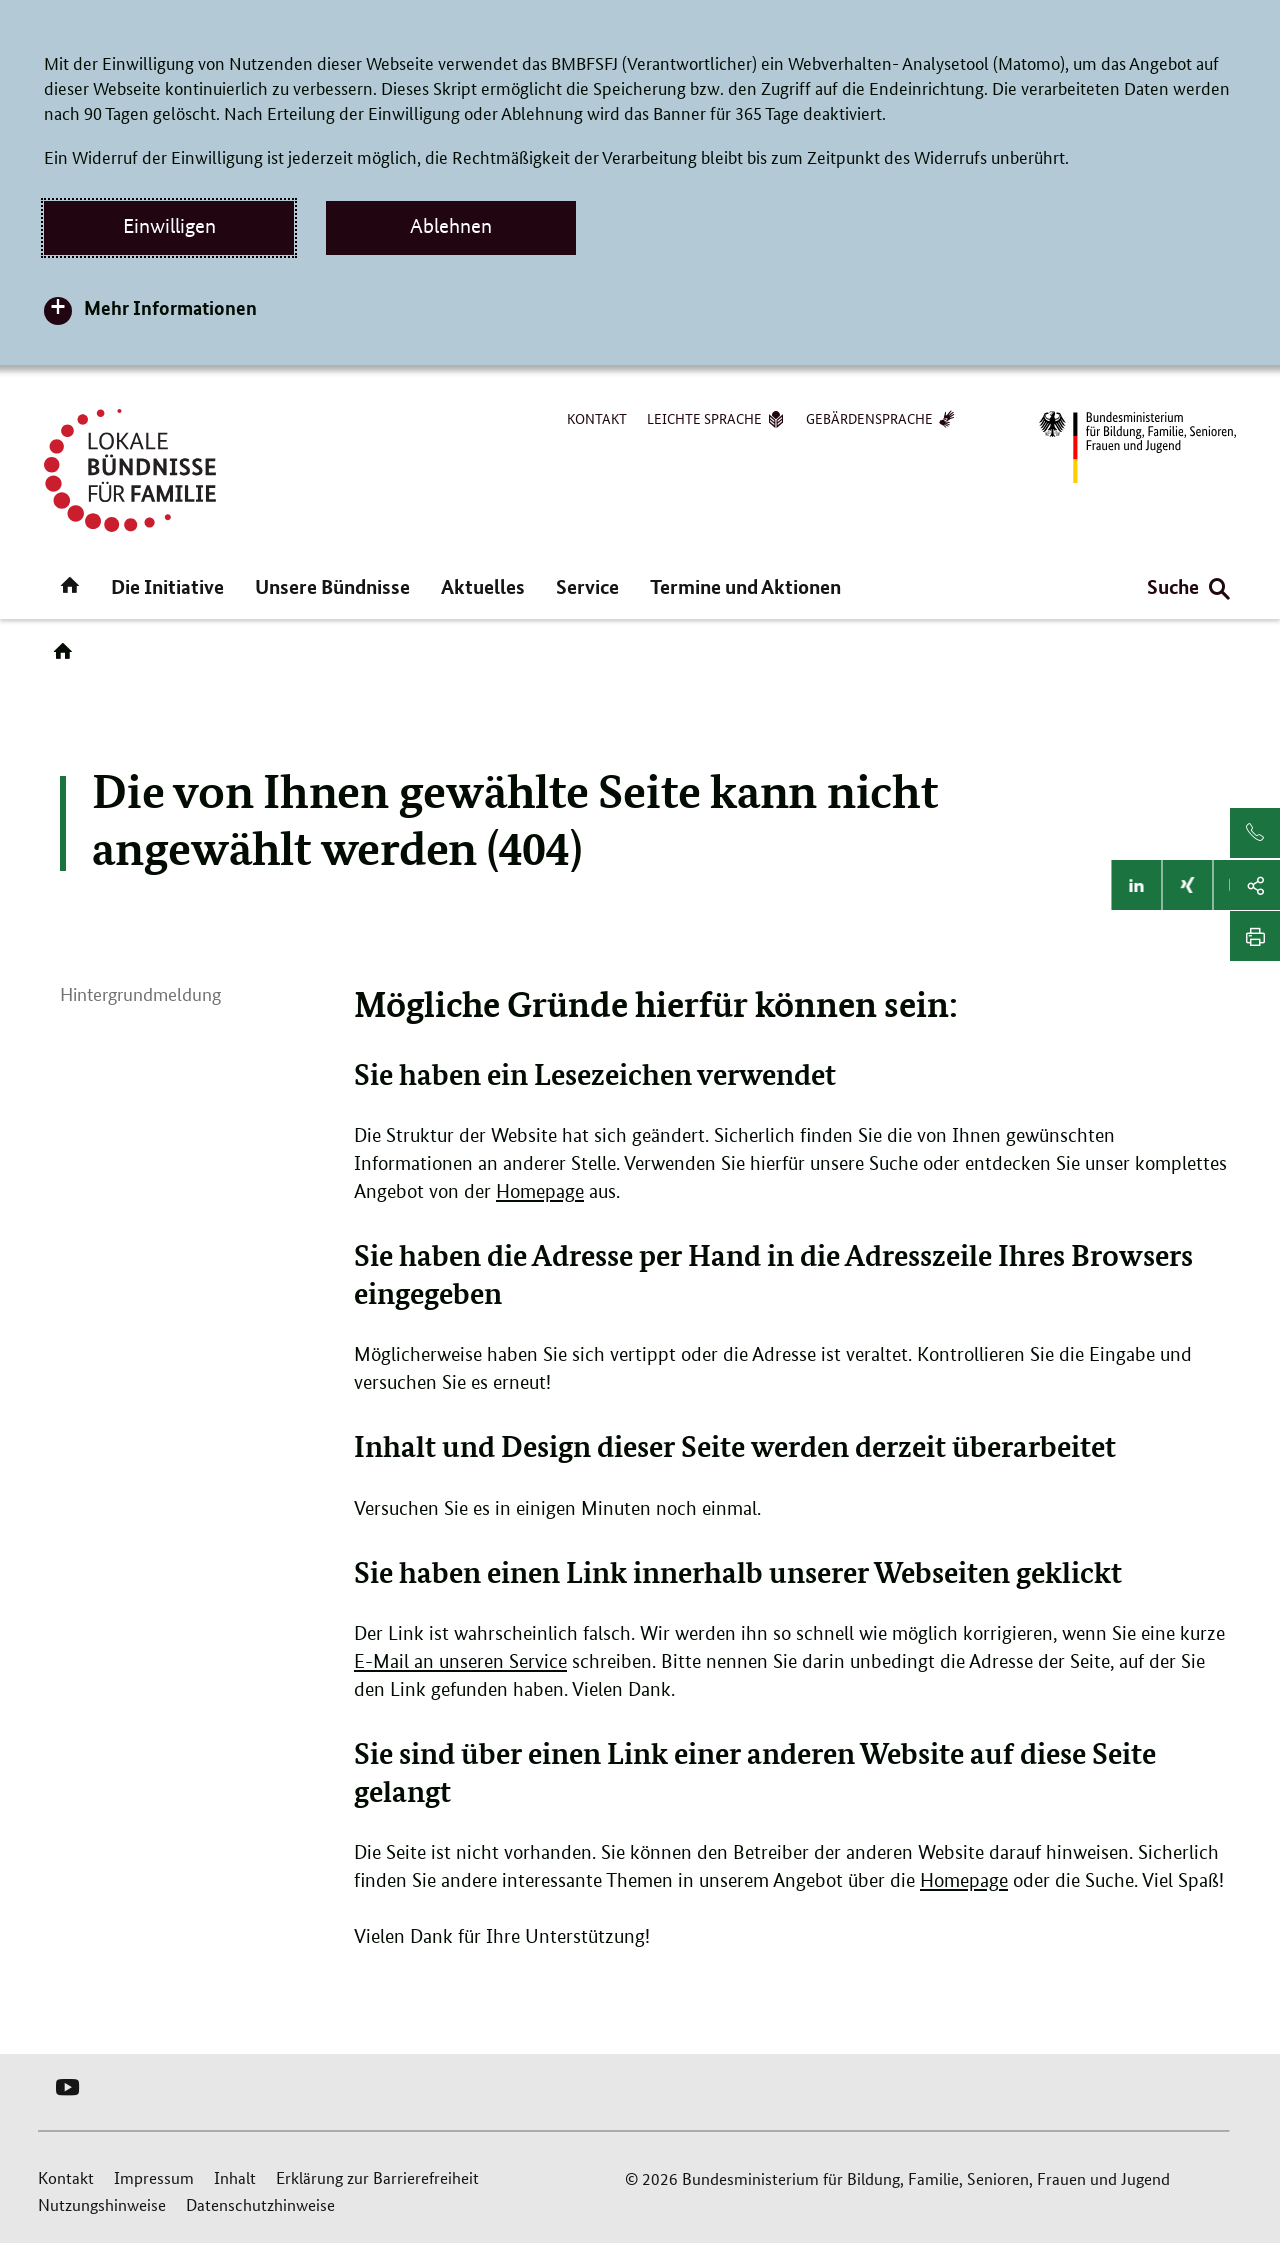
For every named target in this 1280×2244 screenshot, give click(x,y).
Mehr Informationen (170, 307)
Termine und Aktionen (745, 586)
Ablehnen (451, 226)
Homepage (540, 1191)
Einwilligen (169, 226)
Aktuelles (483, 586)
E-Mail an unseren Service (460, 1661)
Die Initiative (167, 586)
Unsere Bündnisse (332, 586)
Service (587, 586)
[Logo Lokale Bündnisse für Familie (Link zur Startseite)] (130, 470)
